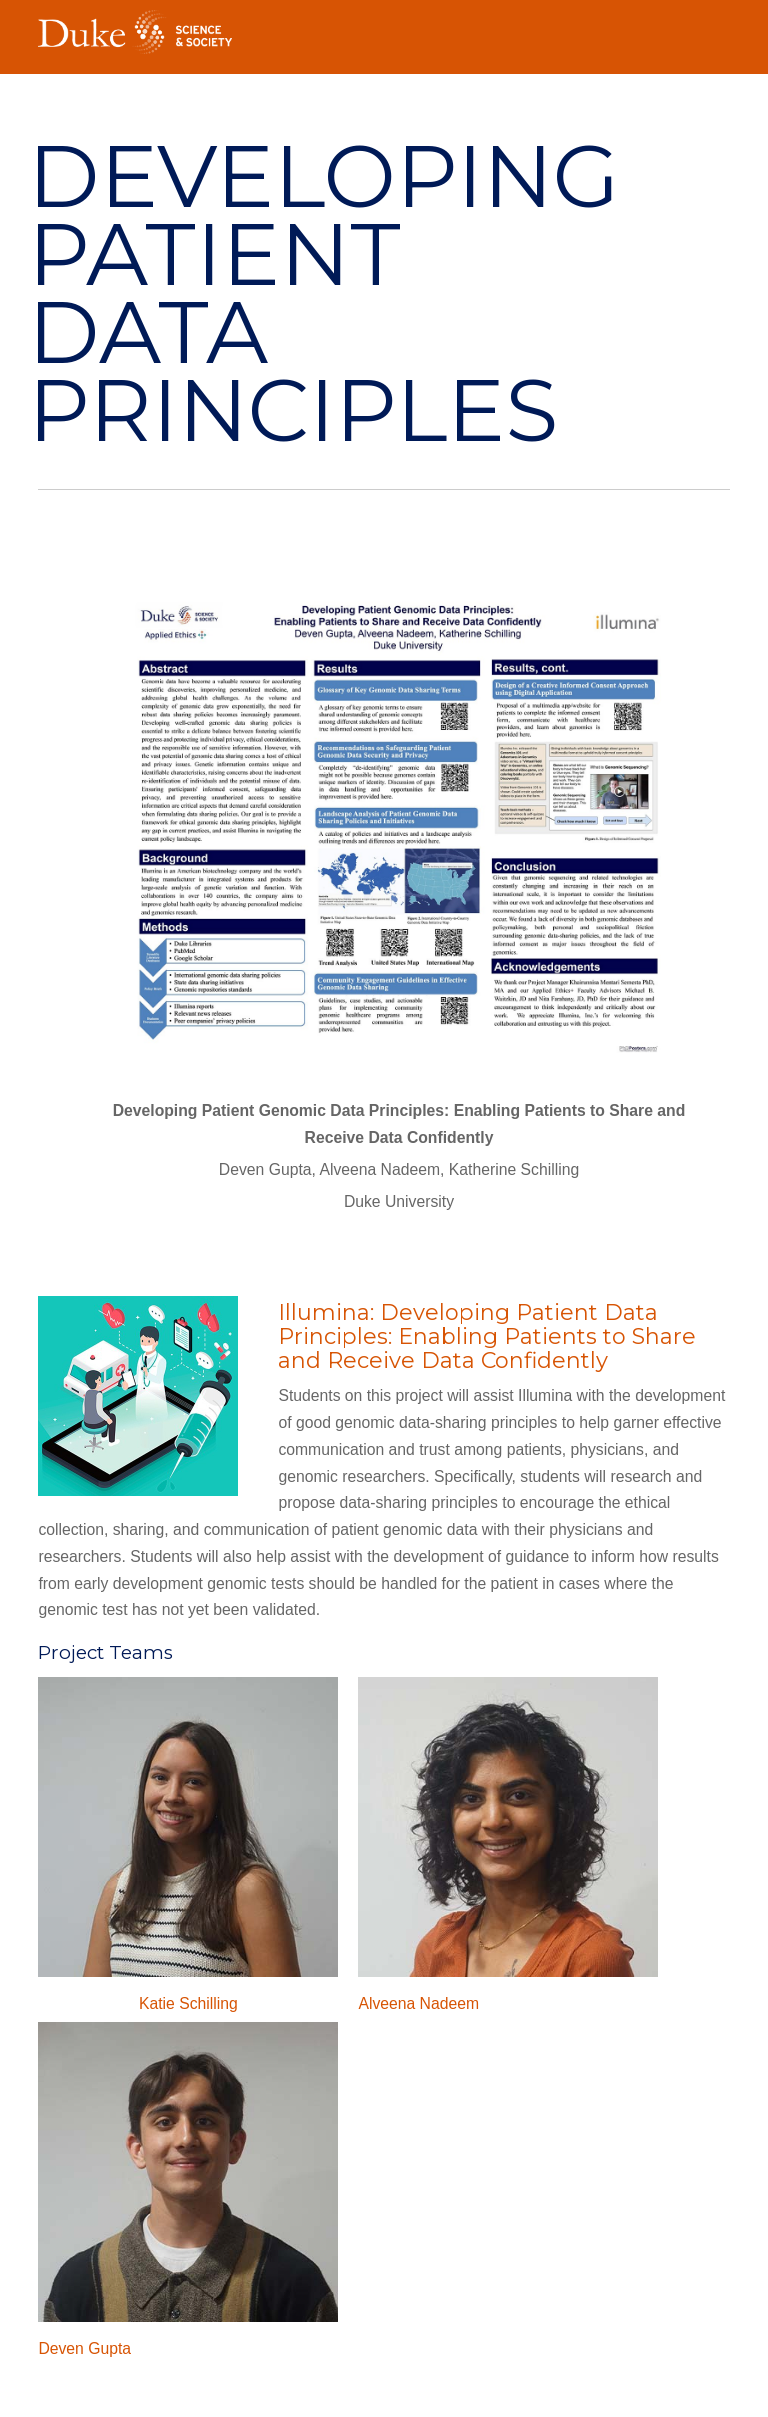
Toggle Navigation (715, 26)
